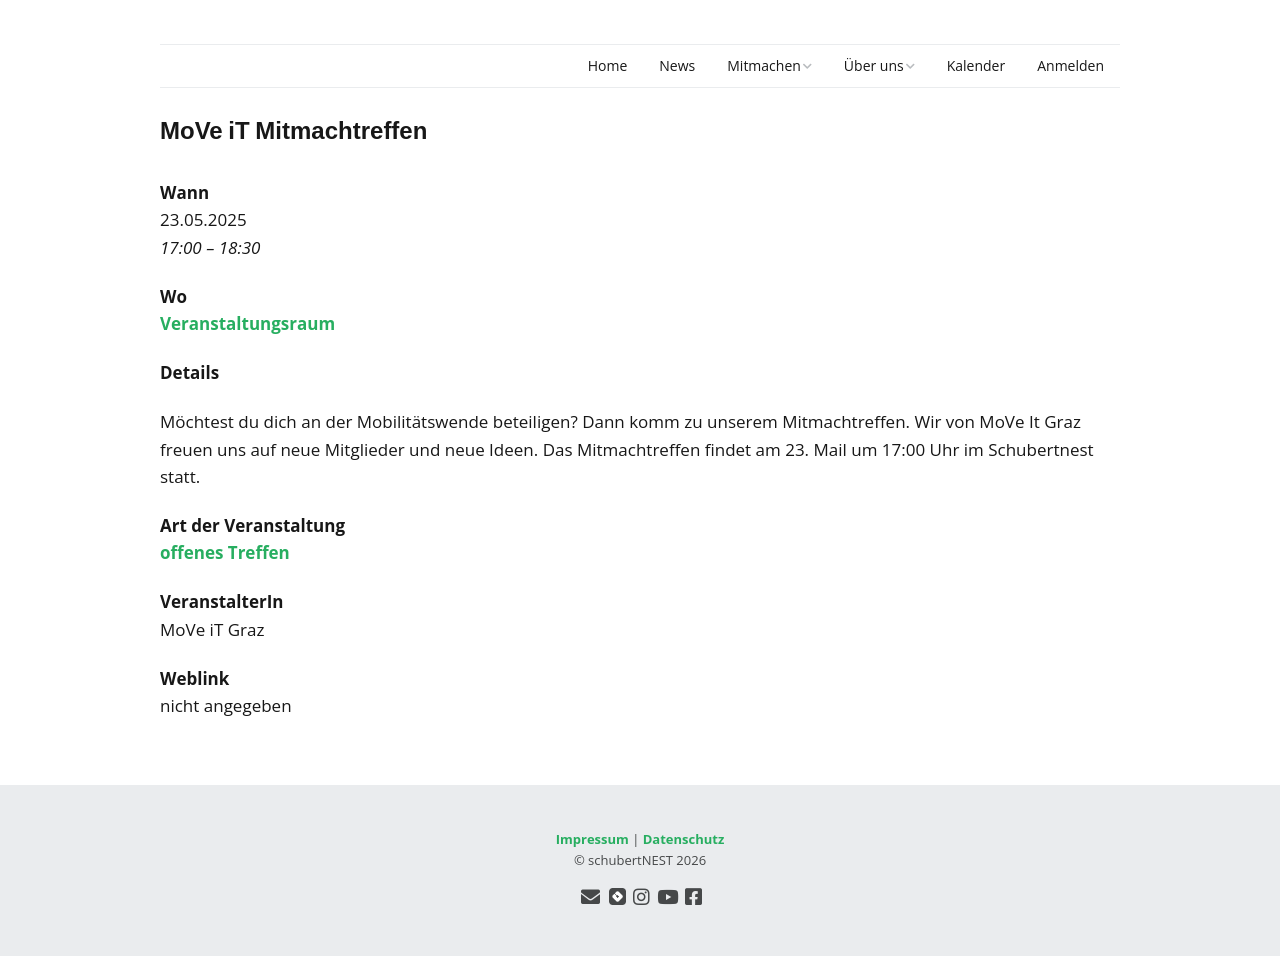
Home (608, 65)
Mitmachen (764, 65)
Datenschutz (684, 839)
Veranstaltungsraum (247, 323)
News (677, 65)
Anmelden (1070, 65)
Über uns (874, 65)
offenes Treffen (225, 552)
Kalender (976, 65)
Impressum (592, 839)
